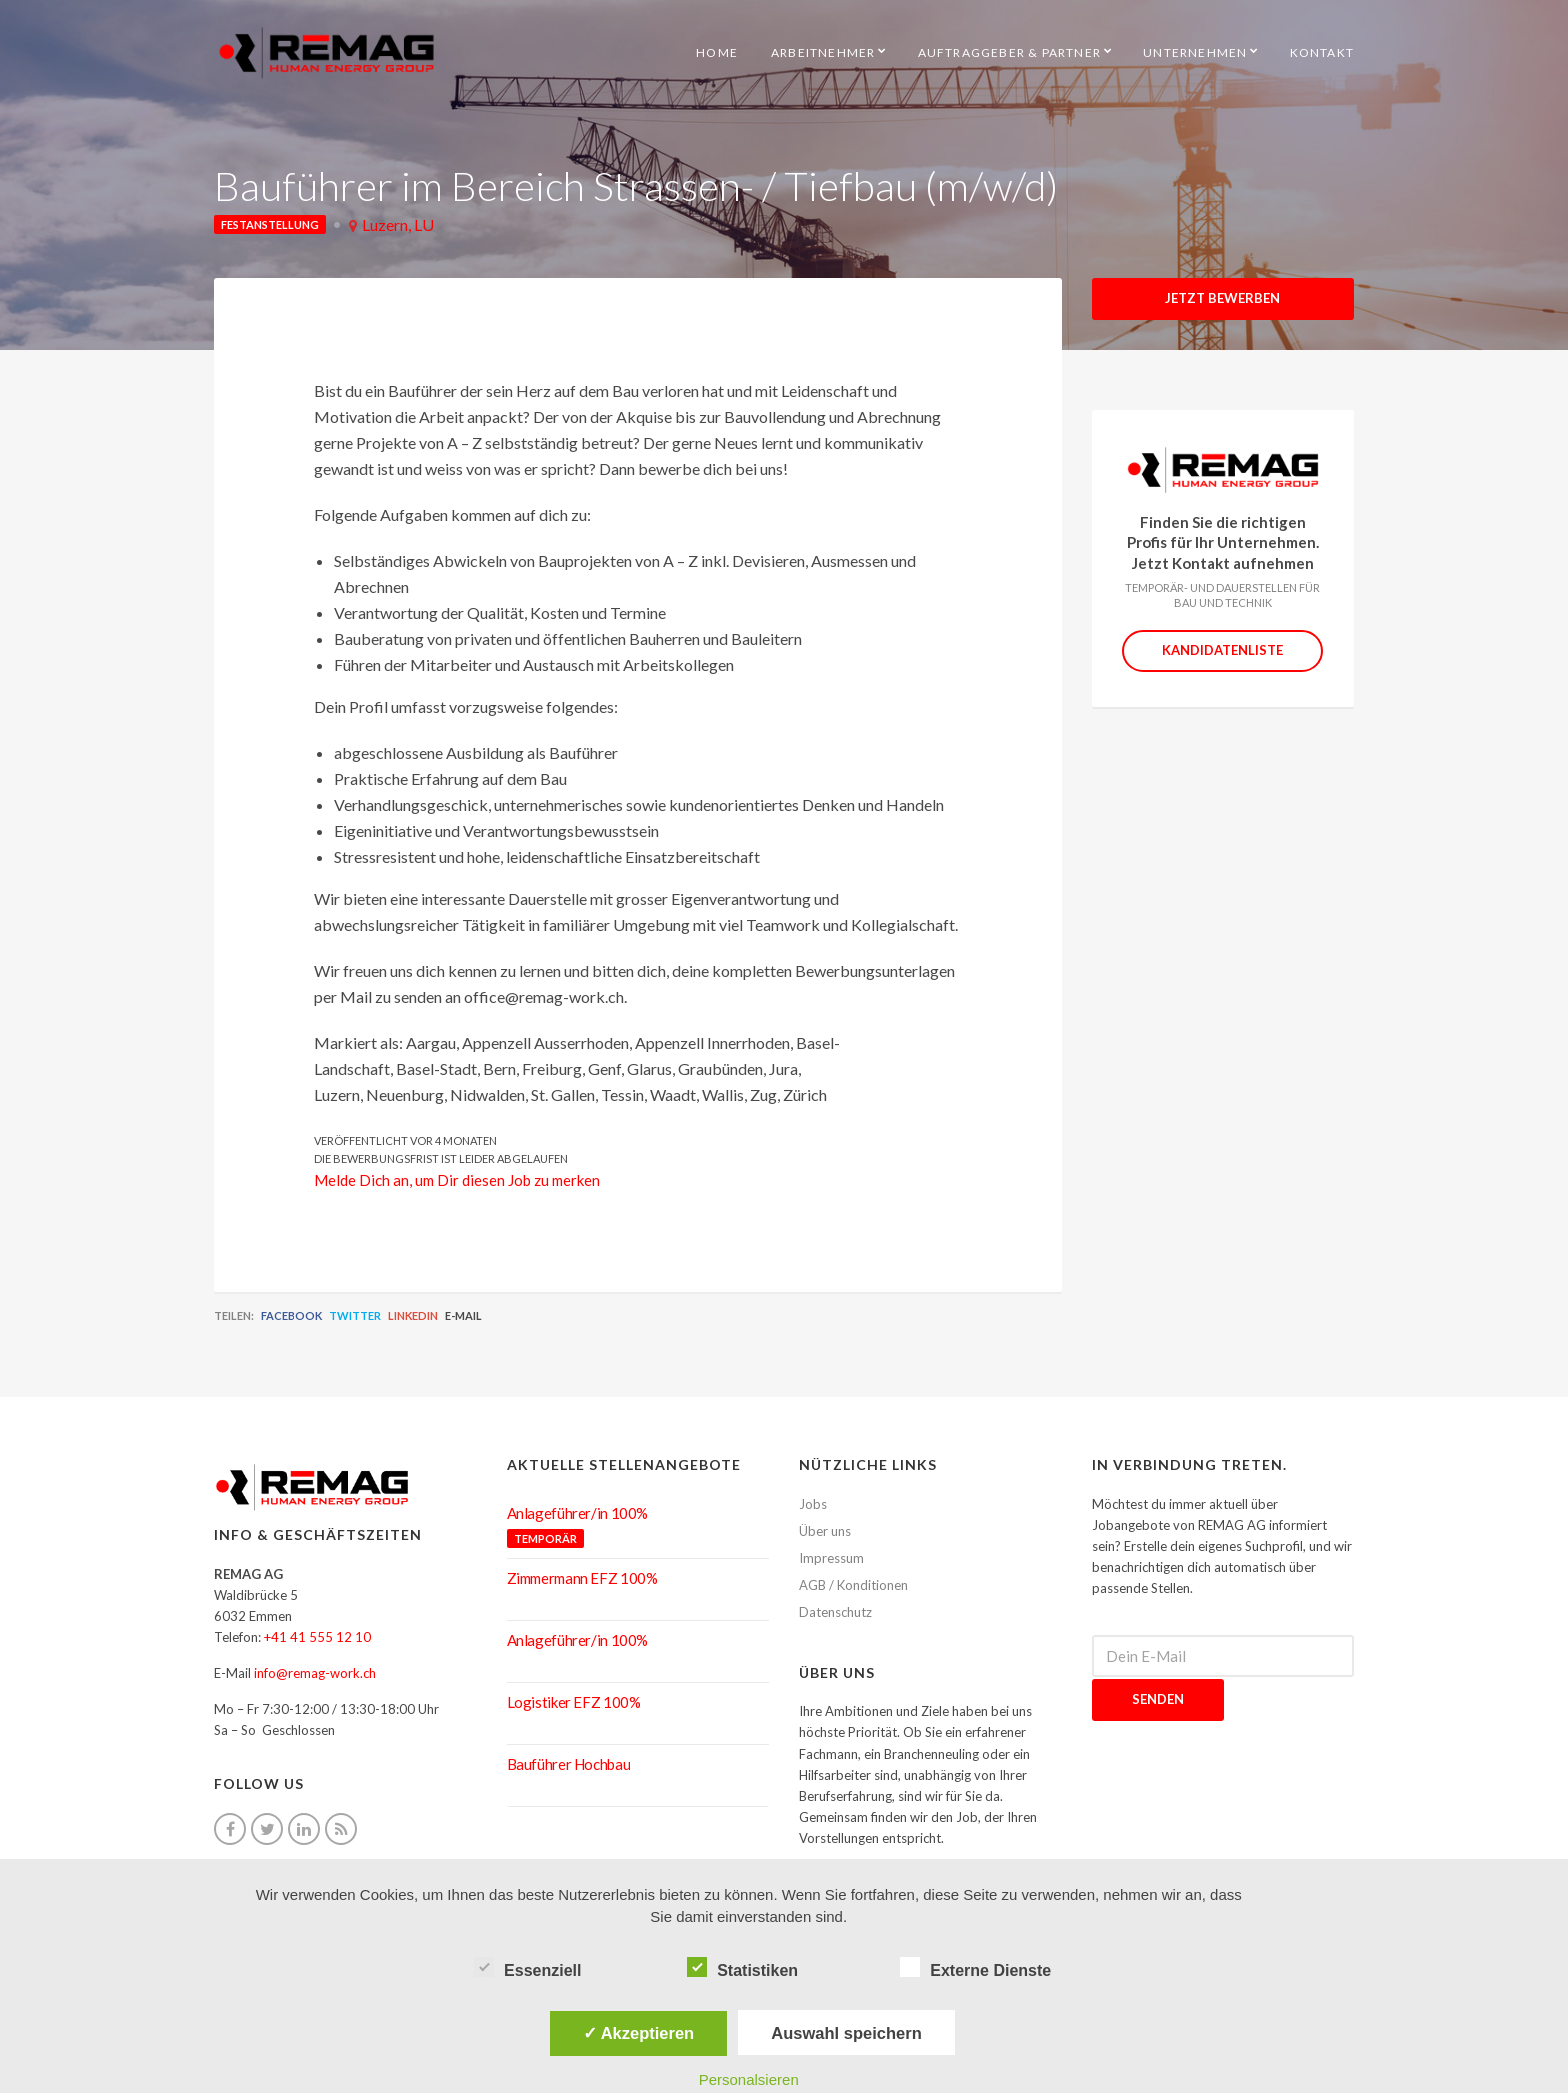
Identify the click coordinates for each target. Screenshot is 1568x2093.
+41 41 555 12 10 (317, 1637)
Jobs (813, 1504)
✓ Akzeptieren (639, 2033)
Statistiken (742, 1968)
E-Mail (463, 1315)
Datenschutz (835, 1612)
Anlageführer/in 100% (578, 1513)
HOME (717, 52)
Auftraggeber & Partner (1009, 52)
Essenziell (527, 1968)
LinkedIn (413, 1315)
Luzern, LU (398, 224)
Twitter (355, 1315)
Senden (1158, 1699)
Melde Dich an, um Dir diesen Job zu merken (457, 1180)
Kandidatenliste (1222, 650)
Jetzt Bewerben (1222, 298)
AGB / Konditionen (853, 1585)
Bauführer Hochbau (569, 1764)
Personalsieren (749, 2079)
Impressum (831, 1558)
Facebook (291, 1315)
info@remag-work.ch (315, 1673)
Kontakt (1322, 52)
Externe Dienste (975, 1968)
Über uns (825, 1531)
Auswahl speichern (846, 2033)
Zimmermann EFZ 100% (582, 1578)
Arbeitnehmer (823, 52)
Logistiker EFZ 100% (574, 1702)
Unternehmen (1195, 52)
